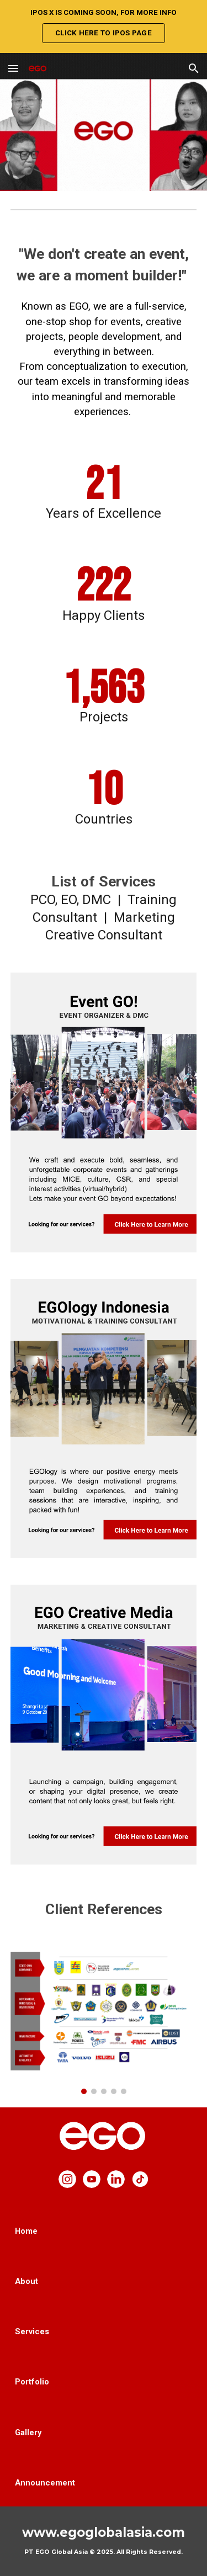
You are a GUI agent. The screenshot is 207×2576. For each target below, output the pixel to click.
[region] (103, 26)
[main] (103, 335)
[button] (13, 68)
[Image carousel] (103, 2023)
